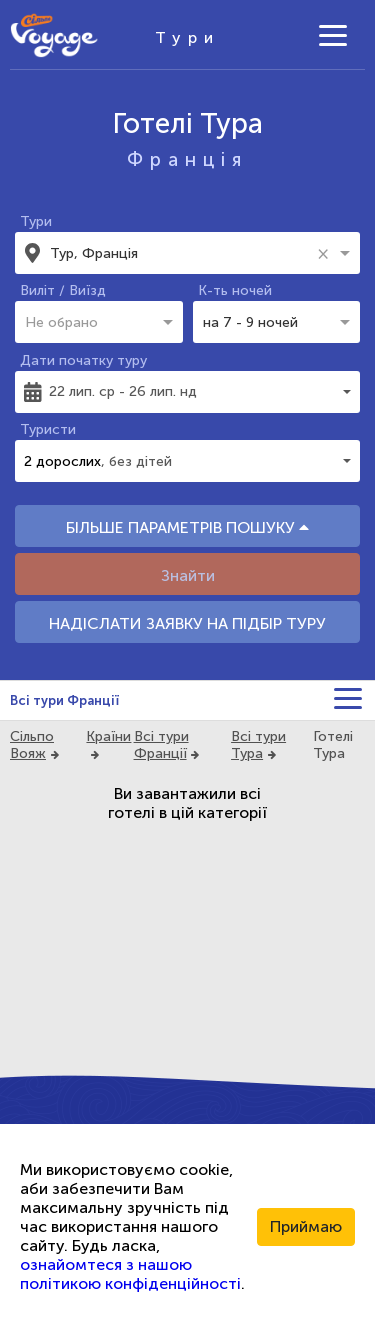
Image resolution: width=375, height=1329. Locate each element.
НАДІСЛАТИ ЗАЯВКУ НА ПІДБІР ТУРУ (187, 623)
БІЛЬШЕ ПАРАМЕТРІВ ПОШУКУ (187, 527)
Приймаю (306, 1226)
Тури (36, 221)
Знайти (188, 575)
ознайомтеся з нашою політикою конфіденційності (130, 1274)
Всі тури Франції (64, 700)
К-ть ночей (235, 290)
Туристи (48, 429)
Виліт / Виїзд (63, 290)
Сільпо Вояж (32, 745)
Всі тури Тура (258, 745)
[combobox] (180, 253)
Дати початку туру (83, 360)
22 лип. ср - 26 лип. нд (123, 391)
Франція (187, 159)
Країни (108, 736)
